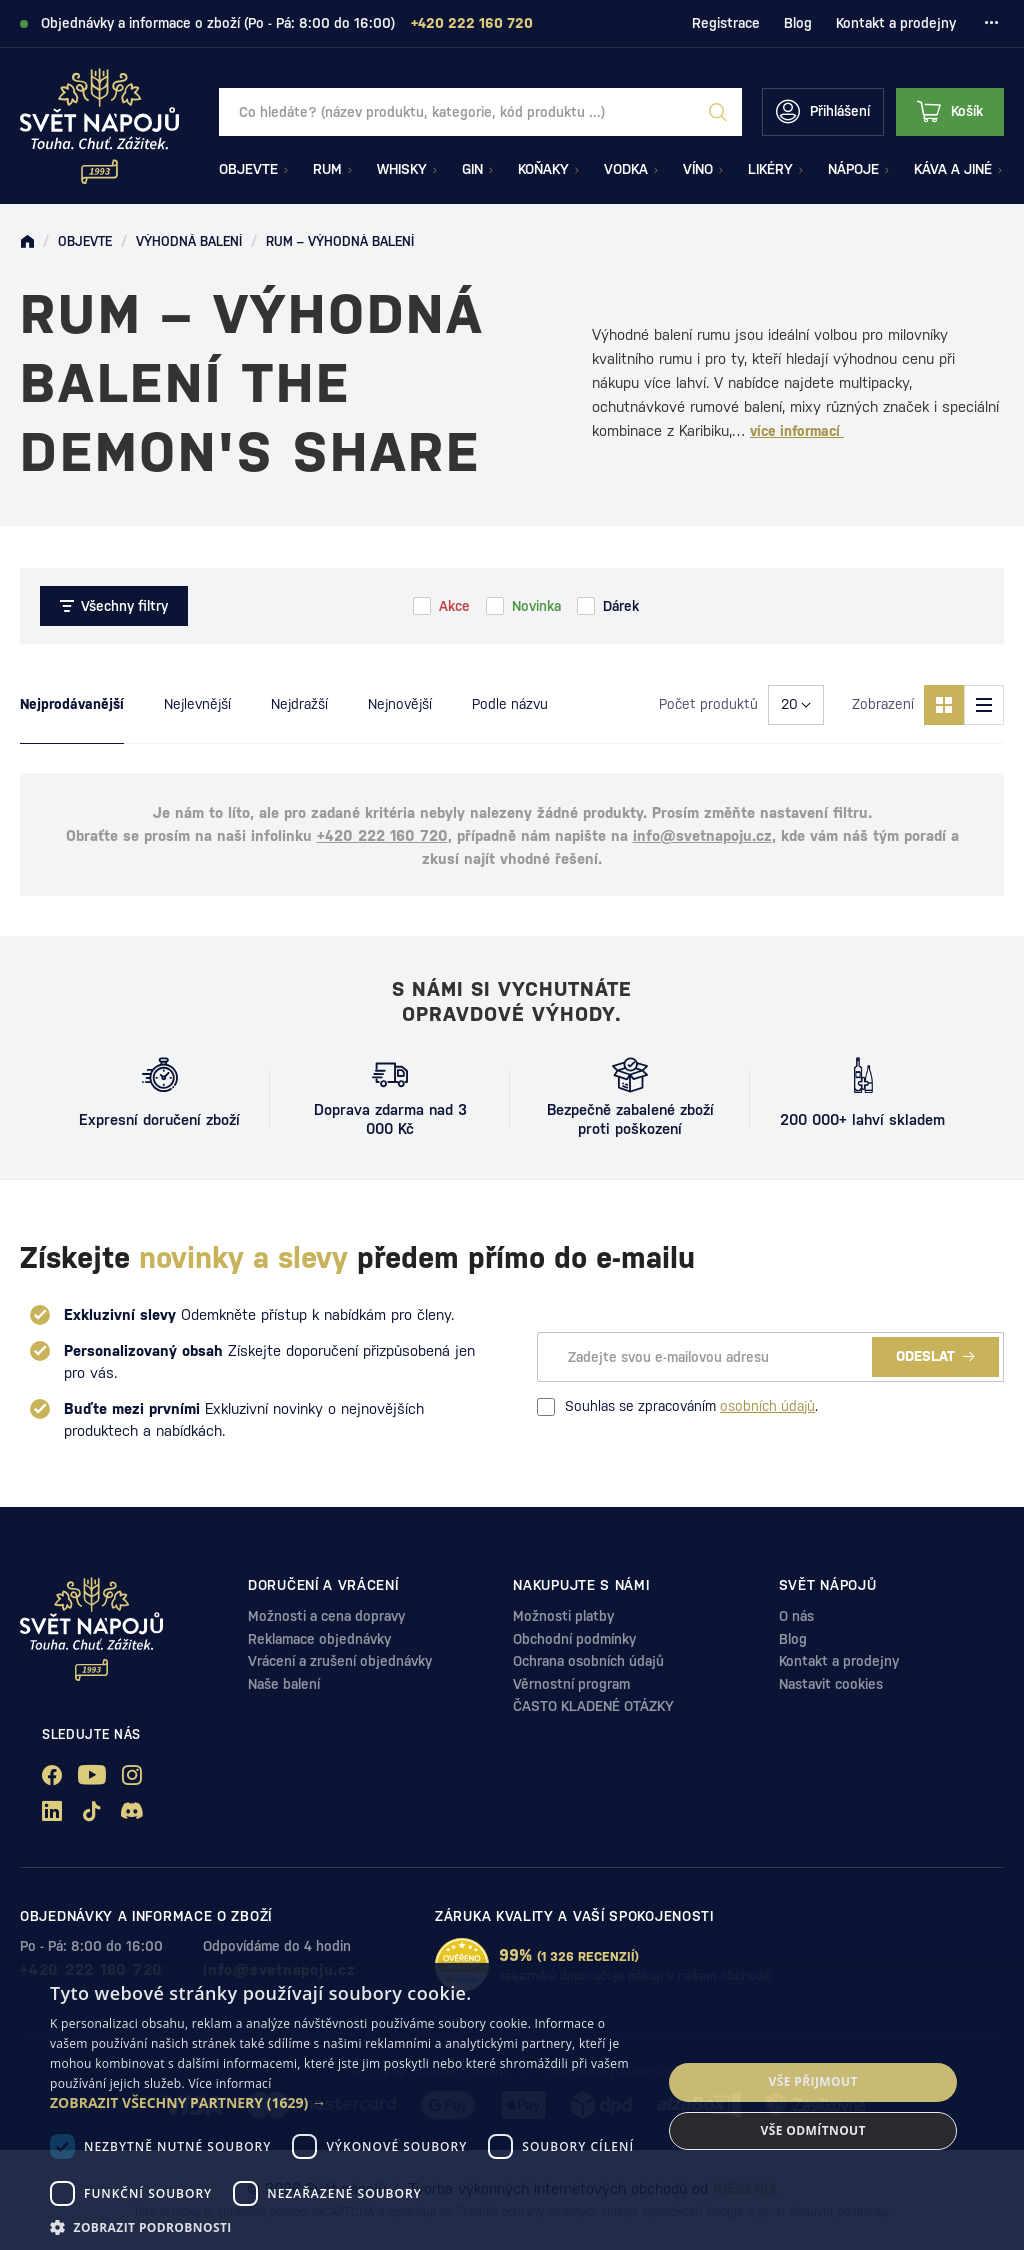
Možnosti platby (563, 1616)
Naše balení (284, 1684)
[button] (347, 2103)
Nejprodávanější (72, 704)
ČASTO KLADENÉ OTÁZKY (593, 1706)
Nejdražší (299, 704)
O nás (796, 1616)
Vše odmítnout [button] (812, 2130)
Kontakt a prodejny (896, 23)
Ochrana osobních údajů (588, 1661)
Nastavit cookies (831, 1684)
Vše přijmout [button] (813, 2081)
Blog (798, 23)
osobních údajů (767, 1406)
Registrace (726, 23)
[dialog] (512, 2106)
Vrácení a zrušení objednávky (340, 1661)
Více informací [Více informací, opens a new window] (229, 2083)
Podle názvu (510, 704)
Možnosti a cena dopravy (326, 1616)
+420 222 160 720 (382, 835)
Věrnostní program (571, 1684)
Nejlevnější (197, 704)
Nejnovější (400, 704)
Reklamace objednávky (319, 1639)
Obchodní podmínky (574, 1639)
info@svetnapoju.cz (702, 835)
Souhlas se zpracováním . (677, 1407)
